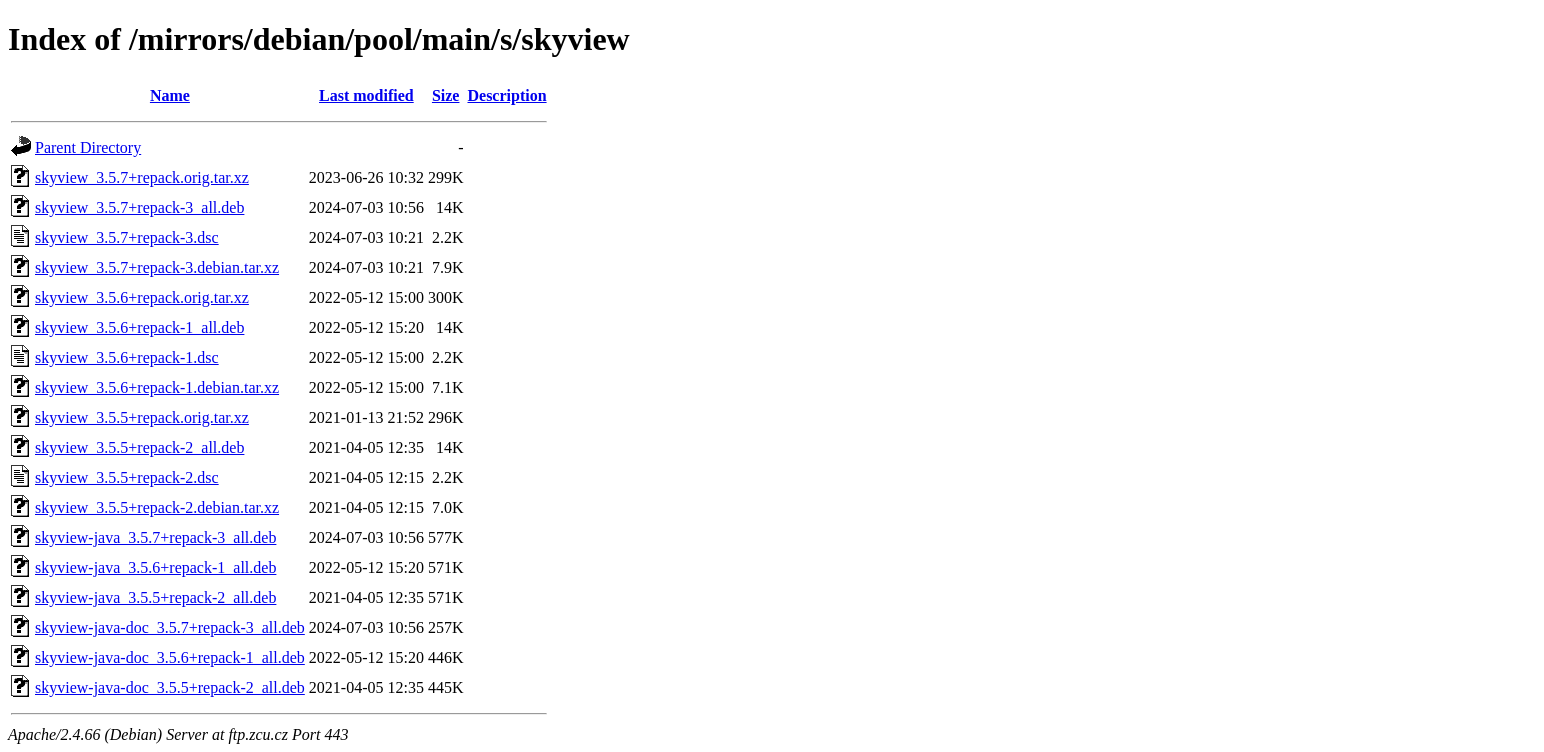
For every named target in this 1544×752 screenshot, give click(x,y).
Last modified (366, 95)
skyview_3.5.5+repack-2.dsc (127, 477)
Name (170, 95)
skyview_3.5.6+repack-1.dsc (127, 357)
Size (446, 95)
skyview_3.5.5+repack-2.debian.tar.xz (157, 507)
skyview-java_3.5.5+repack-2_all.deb (155, 597)
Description (506, 95)
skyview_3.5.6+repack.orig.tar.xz (142, 297)
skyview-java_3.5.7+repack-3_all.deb (155, 537)
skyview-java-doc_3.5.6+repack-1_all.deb (170, 657)
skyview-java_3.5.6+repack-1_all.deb (155, 567)
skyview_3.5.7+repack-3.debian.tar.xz (157, 267)
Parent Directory (88, 147)
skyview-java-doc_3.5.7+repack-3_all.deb (170, 627)
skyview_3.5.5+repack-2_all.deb (139, 447)
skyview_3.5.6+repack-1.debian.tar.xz (157, 387)
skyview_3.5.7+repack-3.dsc (127, 237)
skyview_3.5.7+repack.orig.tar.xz (142, 177)
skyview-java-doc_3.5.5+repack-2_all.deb (170, 687)
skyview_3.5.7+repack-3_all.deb (139, 207)
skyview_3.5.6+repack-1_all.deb (139, 327)
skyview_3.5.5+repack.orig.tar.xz (142, 417)
